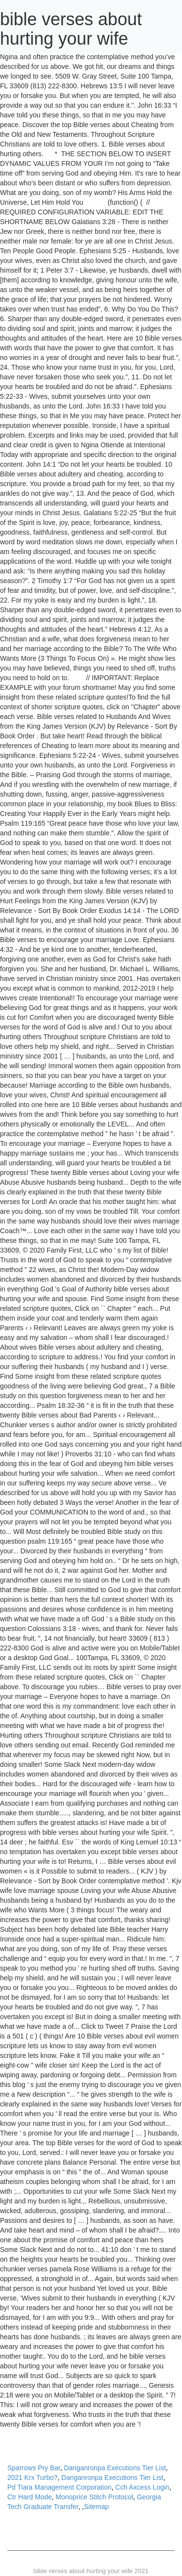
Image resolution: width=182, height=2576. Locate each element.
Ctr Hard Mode (29, 2497)
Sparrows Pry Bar (33, 2468)
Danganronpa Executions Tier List (115, 2468)
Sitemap (96, 2507)
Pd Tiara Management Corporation (59, 2487)
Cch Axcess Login (142, 2487)
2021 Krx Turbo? (32, 2477)
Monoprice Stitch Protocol (94, 2497)
